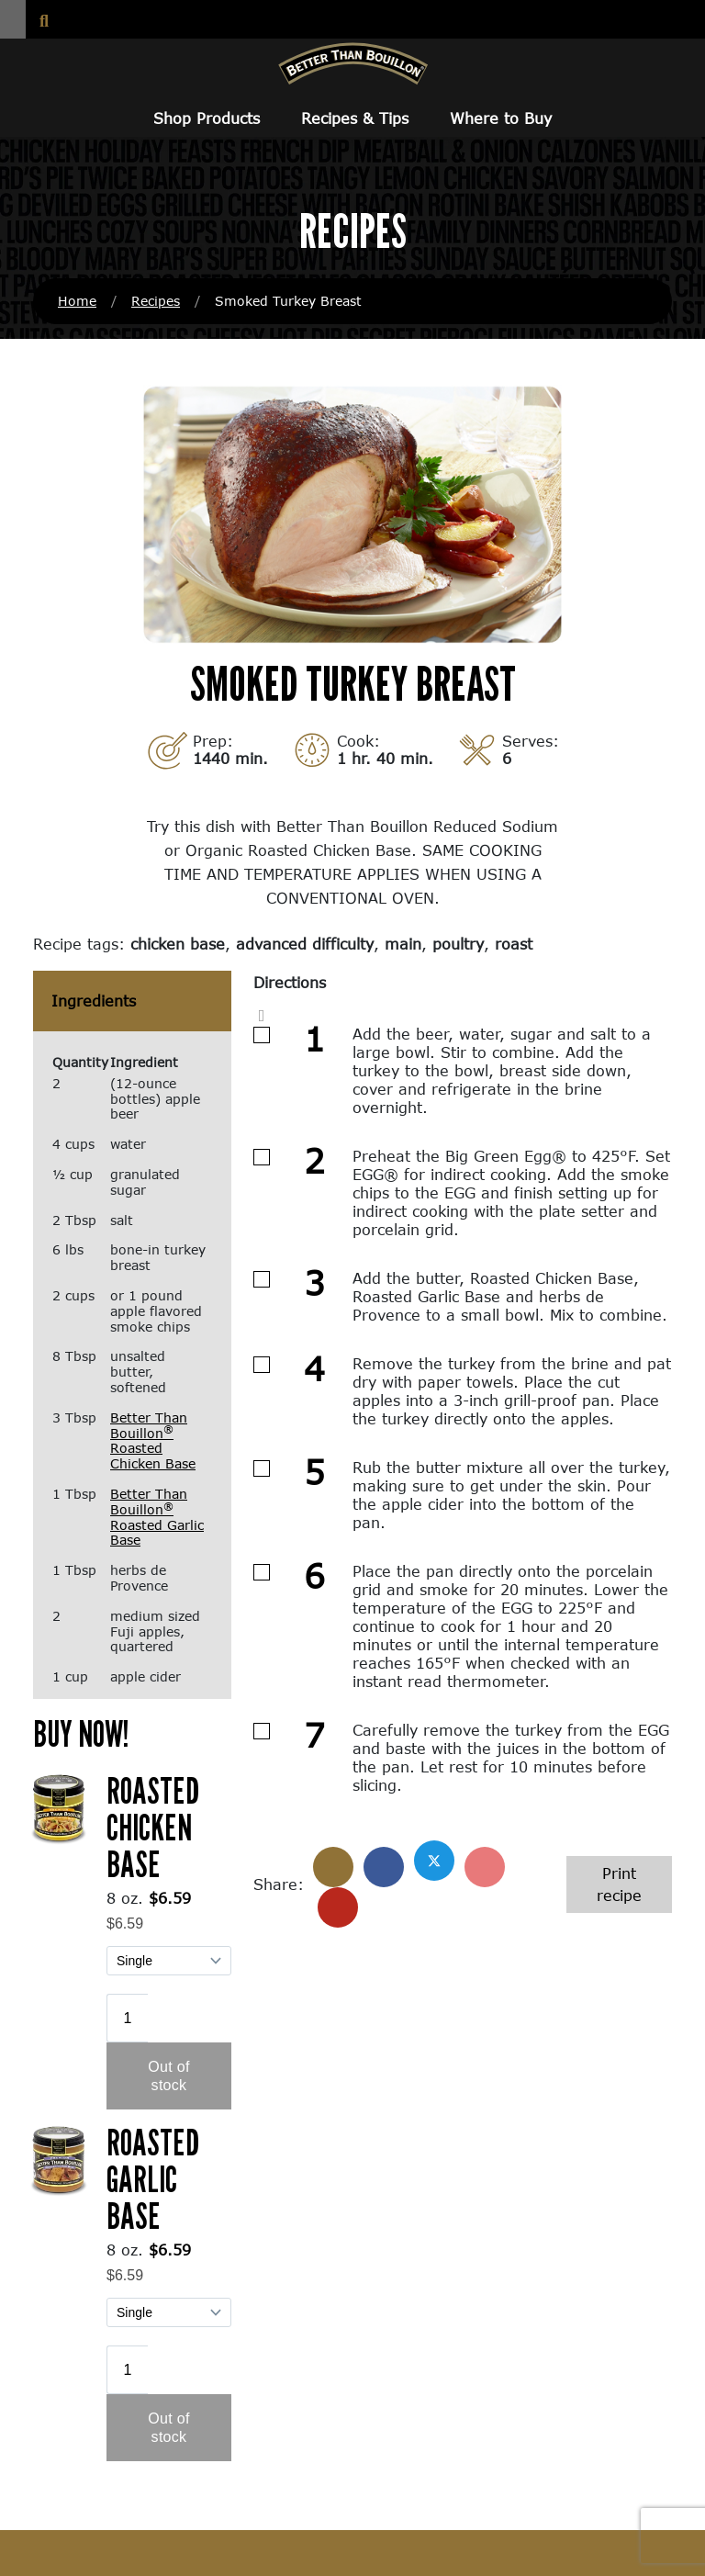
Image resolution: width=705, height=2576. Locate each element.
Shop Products (206, 118)
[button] (13, 19)
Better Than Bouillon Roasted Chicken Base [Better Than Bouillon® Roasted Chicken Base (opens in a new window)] (153, 1440)
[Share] (333, 1867)
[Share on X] (434, 1860)
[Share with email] (338, 1907)
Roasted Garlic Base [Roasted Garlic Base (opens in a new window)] (152, 2178)
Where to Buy (501, 118)
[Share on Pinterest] (484, 1867)
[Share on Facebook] (384, 1867)
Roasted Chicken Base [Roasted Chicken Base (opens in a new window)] (152, 1826)
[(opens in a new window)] (58, 1806)
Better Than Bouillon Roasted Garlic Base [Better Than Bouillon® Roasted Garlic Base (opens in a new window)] (157, 1516)
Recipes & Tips (354, 118)
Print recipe (619, 1884)
